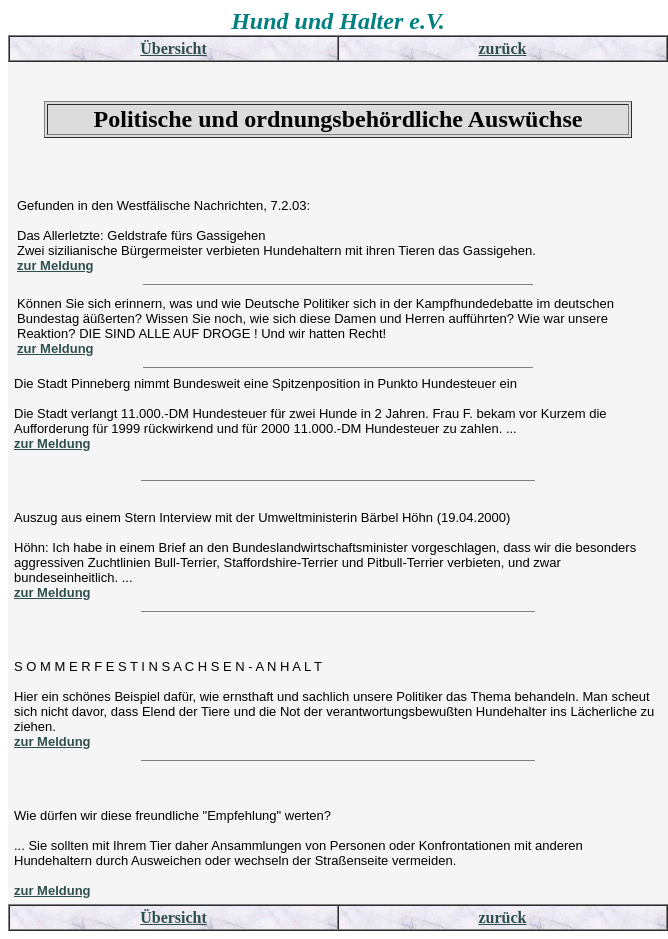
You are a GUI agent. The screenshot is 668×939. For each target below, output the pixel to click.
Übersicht (173, 48)
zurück (503, 48)
